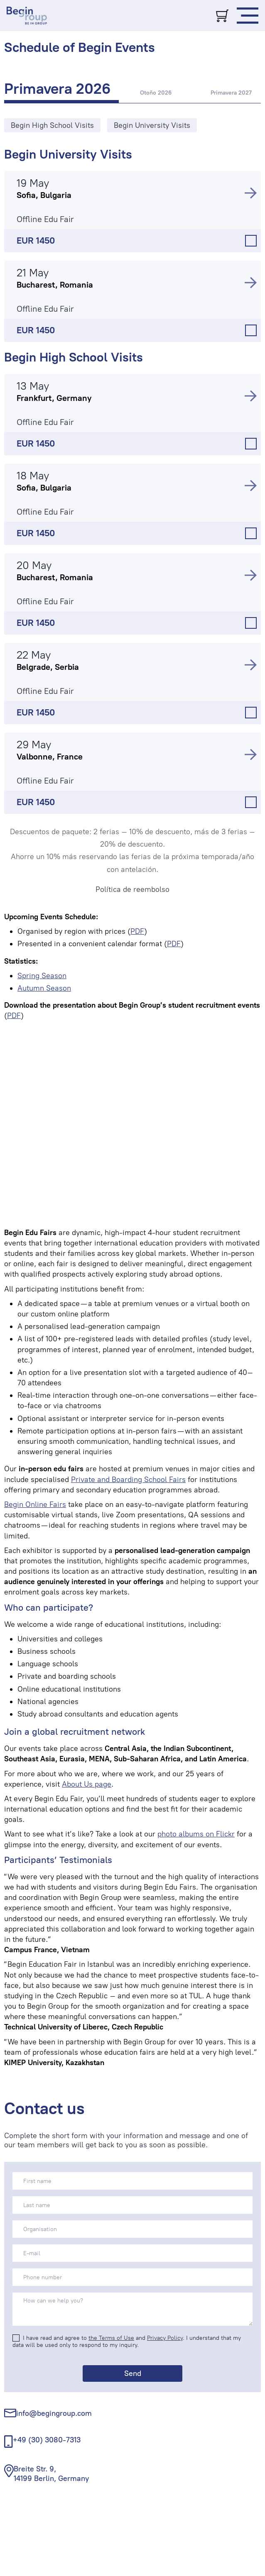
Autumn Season (44, 988)
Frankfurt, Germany (54, 398)
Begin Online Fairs (35, 1504)
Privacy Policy (165, 2338)
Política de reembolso (132, 889)
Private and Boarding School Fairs (128, 1479)
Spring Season (41, 975)
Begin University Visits (68, 154)
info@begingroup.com (54, 2413)
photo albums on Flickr (196, 1834)
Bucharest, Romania (55, 285)
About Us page (86, 1784)
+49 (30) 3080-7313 (47, 2439)
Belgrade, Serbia (48, 667)
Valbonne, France (50, 757)
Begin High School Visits (73, 357)
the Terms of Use (111, 2338)
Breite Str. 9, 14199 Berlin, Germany (51, 2473)
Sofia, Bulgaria (44, 195)
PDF (137, 931)
